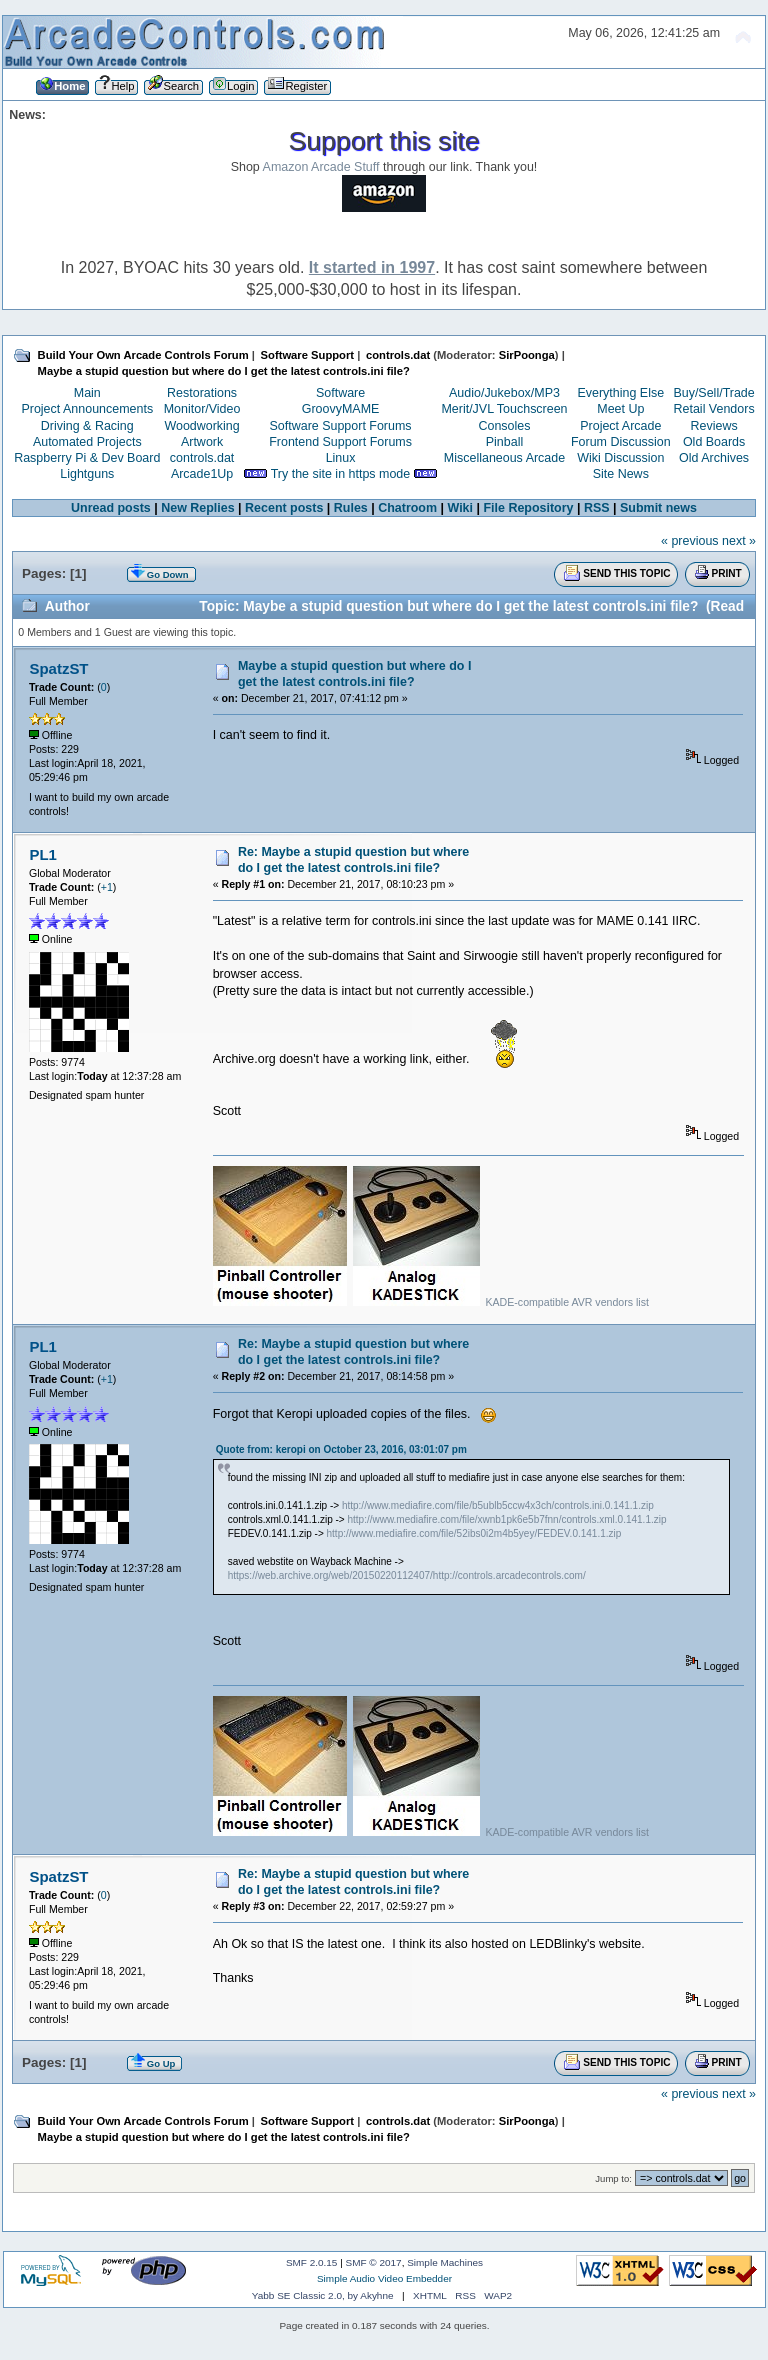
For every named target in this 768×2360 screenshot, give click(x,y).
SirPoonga (527, 355)
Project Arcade (620, 426)
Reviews (714, 426)
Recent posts (284, 508)
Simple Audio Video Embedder (384, 2278)
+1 (107, 887)
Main (87, 393)
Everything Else (620, 393)
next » (739, 541)
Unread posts (111, 508)
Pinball (504, 442)
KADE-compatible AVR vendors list (566, 1302)
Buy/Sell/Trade (713, 393)
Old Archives (714, 458)
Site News (621, 474)
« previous (690, 541)
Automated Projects (87, 442)
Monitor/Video (202, 409)
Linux (341, 458)
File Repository (528, 508)
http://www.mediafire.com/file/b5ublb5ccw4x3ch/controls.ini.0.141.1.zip (498, 1505)
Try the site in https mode (341, 474)
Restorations (202, 393)
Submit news (658, 508)
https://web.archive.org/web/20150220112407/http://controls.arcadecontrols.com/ (407, 1575)
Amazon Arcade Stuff (321, 167)
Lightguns (87, 474)
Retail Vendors (714, 409)
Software (340, 393)
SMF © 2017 (374, 2262)
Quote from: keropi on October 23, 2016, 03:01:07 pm (341, 1449)
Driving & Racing (87, 426)
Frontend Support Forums (340, 442)
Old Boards (714, 442)
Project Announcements (87, 409)
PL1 (42, 854)
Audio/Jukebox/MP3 (504, 393)
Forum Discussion (621, 442)
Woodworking (201, 426)
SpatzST (58, 668)
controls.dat (202, 458)
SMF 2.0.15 (312, 2262)
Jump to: (613, 2178)
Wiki (461, 508)
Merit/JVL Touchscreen (504, 409)
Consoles (505, 426)
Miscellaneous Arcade (504, 458)
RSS (597, 508)
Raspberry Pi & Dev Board (87, 458)
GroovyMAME (341, 409)
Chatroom (407, 508)
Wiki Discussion (620, 458)
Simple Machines (445, 2262)
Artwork (202, 442)
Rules (351, 508)
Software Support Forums (341, 426)
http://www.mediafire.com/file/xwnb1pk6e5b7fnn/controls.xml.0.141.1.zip (506, 1519)
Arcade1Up (202, 474)
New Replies (197, 508)
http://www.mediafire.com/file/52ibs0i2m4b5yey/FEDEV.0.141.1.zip (474, 1533)
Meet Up (620, 409)
